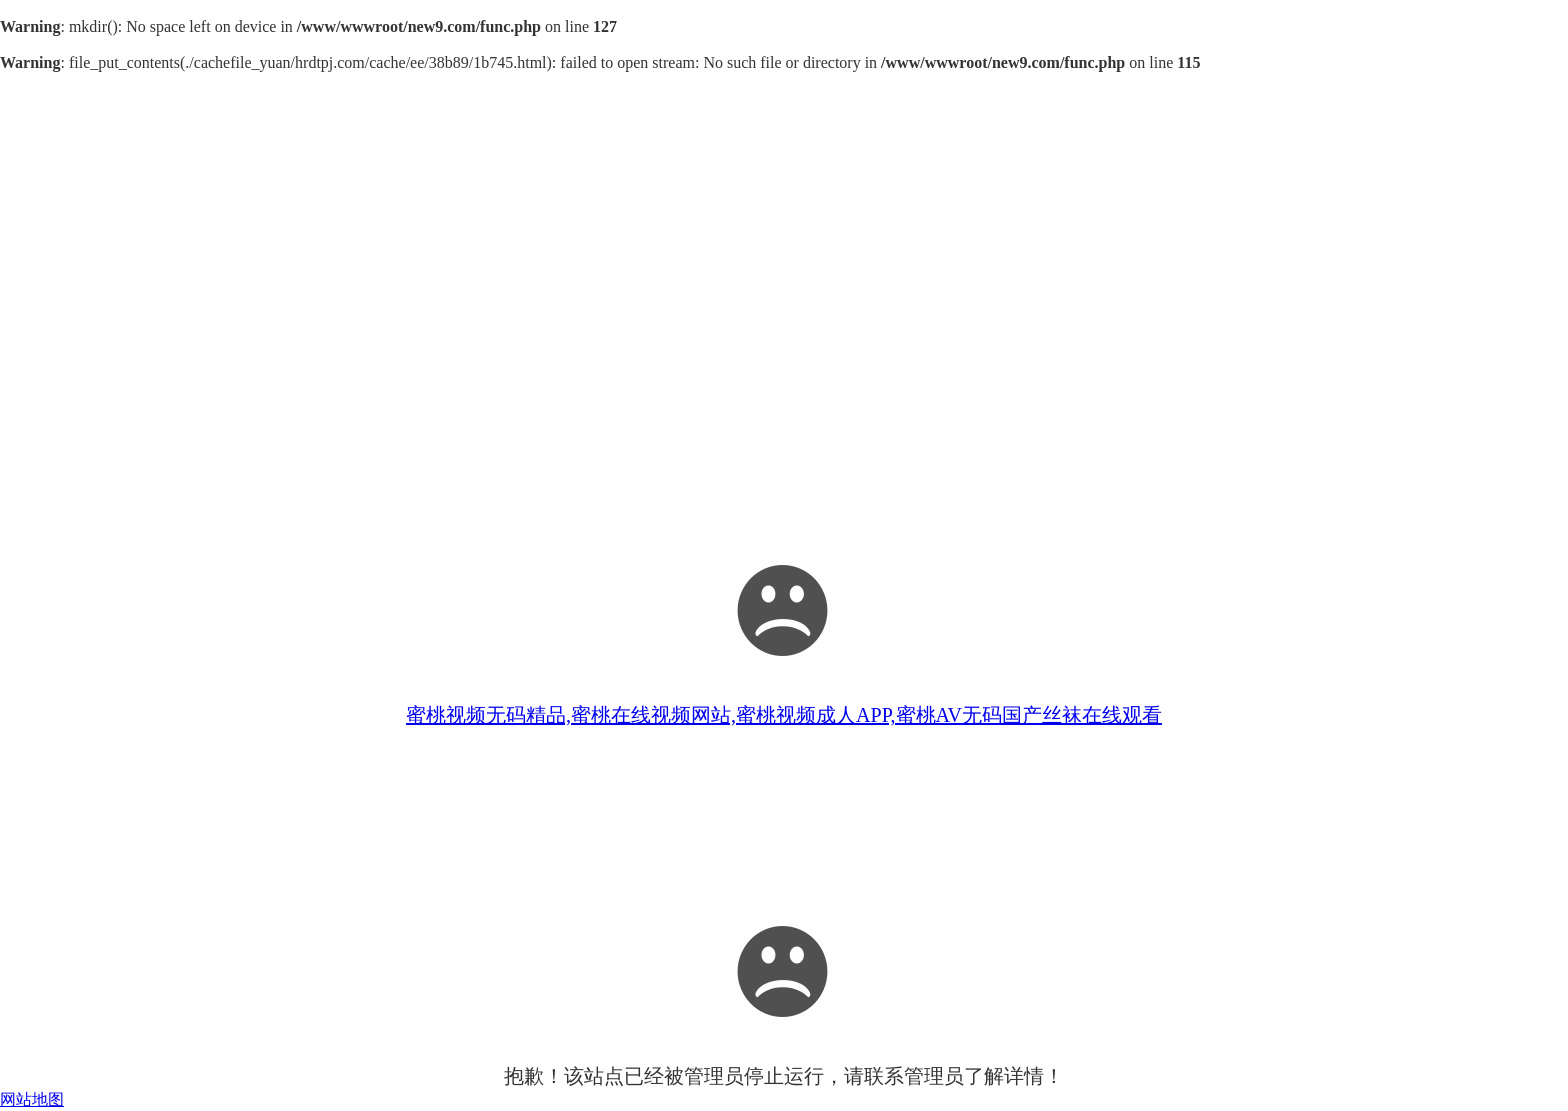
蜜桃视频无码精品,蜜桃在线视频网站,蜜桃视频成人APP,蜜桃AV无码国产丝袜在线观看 (784, 715)
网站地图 (32, 1099)
